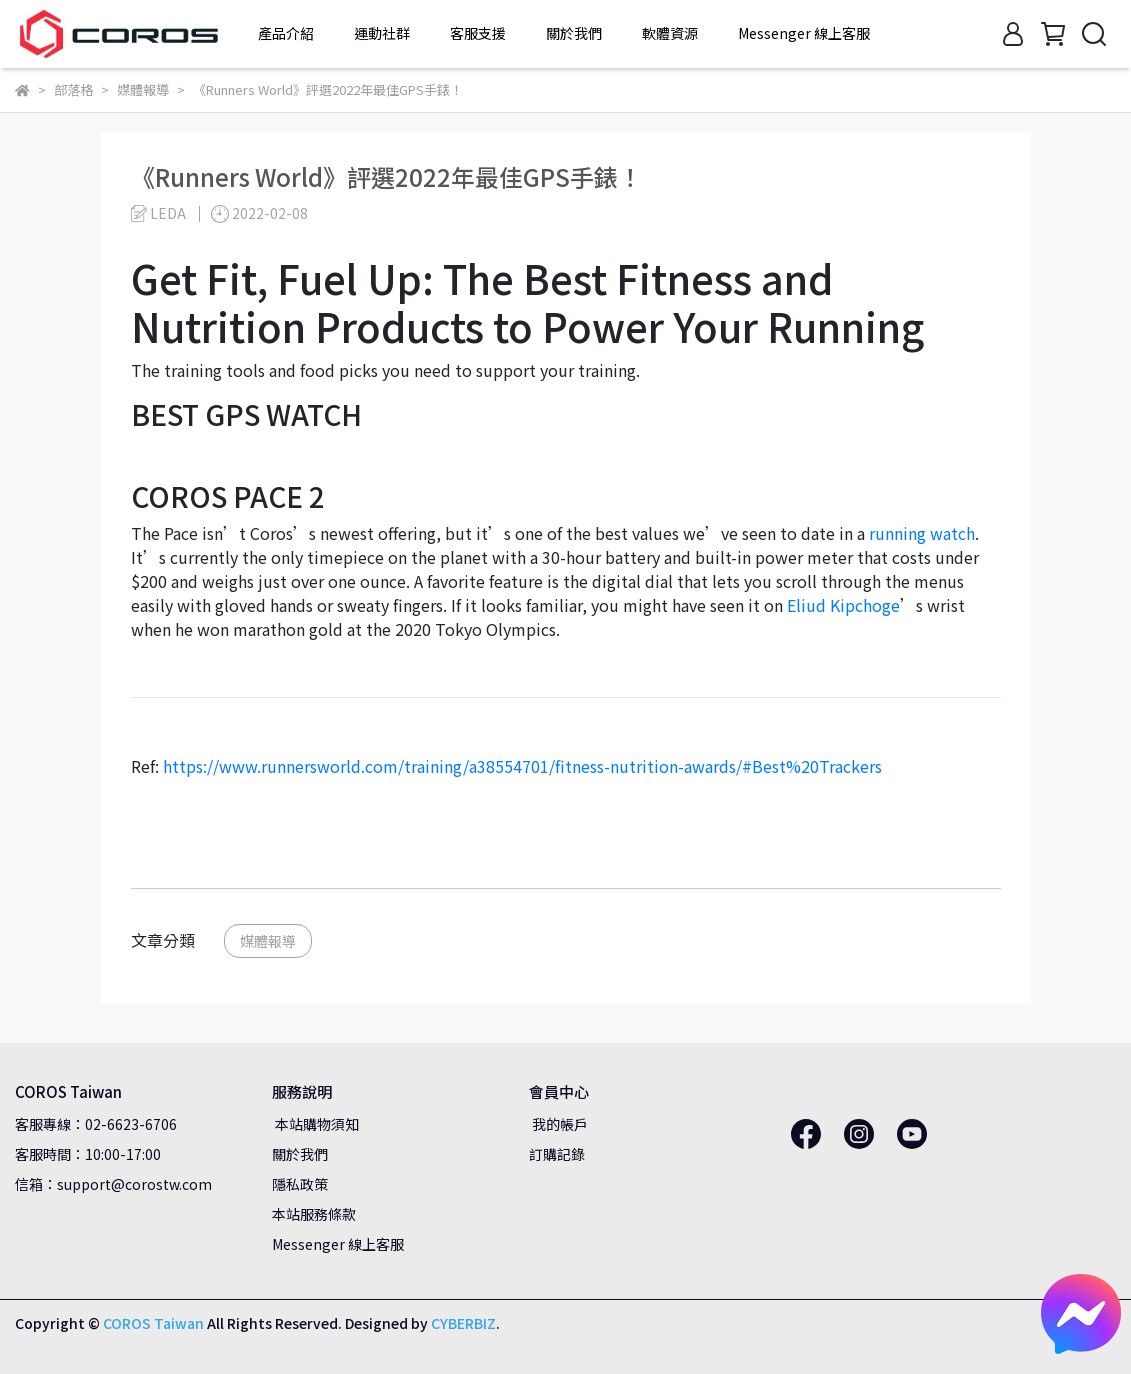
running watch (922, 533)
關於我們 (300, 1154)
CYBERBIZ (463, 1323)
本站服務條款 (314, 1214)
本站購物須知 (315, 1124)
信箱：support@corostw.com (113, 1184)
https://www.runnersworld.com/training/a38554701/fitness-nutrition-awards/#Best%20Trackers (522, 766)
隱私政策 (300, 1184)
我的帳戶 (558, 1124)
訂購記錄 (557, 1154)
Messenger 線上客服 (804, 33)
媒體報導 (268, 940)
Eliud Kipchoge (843, 605)
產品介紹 (286, 33)
